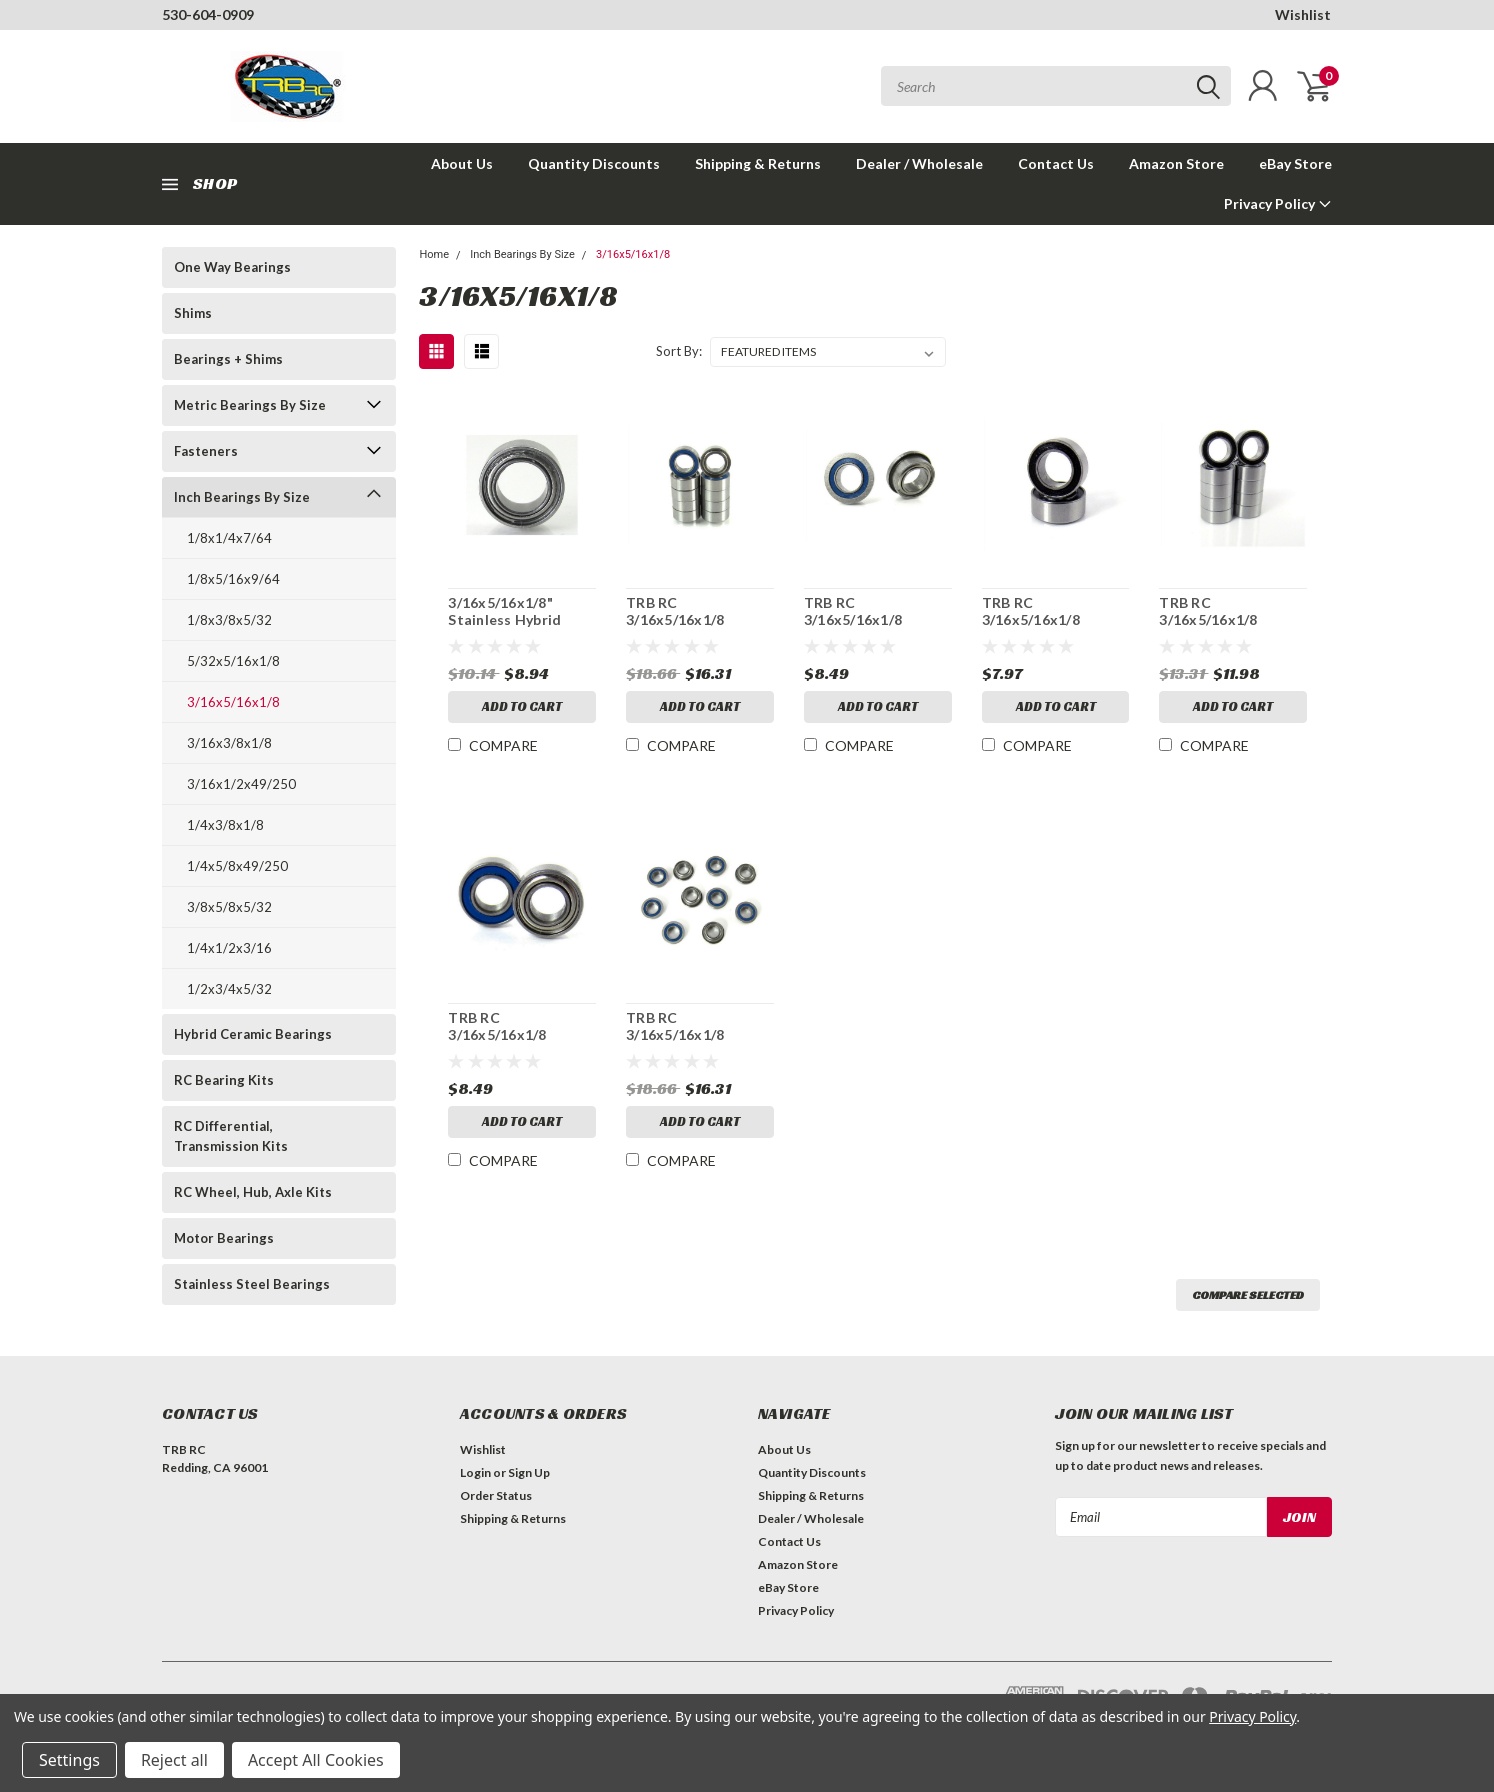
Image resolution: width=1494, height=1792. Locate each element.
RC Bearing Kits (224, 1080)
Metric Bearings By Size (250, 405)
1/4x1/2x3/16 (229, 948)
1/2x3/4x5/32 (229, 989)
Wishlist (1303, 14)
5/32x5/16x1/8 (233, 661)
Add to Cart (522, 706)
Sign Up (529, 1472)
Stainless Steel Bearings (252, 1284)
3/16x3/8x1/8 (229, 743)
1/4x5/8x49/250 (237, 866)
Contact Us (1056, 163)
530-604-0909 (208, 14)
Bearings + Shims (228, 359)
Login (475, 1472)
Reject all (174, 1760)
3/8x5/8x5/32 (229, 907)
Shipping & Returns (758, 163)
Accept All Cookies (316, 1760)
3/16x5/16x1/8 (233, 702)
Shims (193, 313)
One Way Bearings (232, 267)
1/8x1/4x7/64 (229, 538)
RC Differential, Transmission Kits (231, 1136)
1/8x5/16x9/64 (233, 579)
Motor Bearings (224, 1238)
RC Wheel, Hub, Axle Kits (253, 1192)
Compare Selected (1248, 1294)
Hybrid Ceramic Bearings (253, 1034)
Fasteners (206, 451)
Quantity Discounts (594, 163)
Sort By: (679, 351)
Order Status (496, 1495)
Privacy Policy (1278, 203)
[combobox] (1056, 86)
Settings (69, 1760)
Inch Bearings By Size (242, 497)
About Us (462, 163)
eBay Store (1295, 163)
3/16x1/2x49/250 (241, 784)
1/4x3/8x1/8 (225, 825)
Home (434, 254)
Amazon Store (1176, 163)
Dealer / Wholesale (919, 163)
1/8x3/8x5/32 (229, 620)
